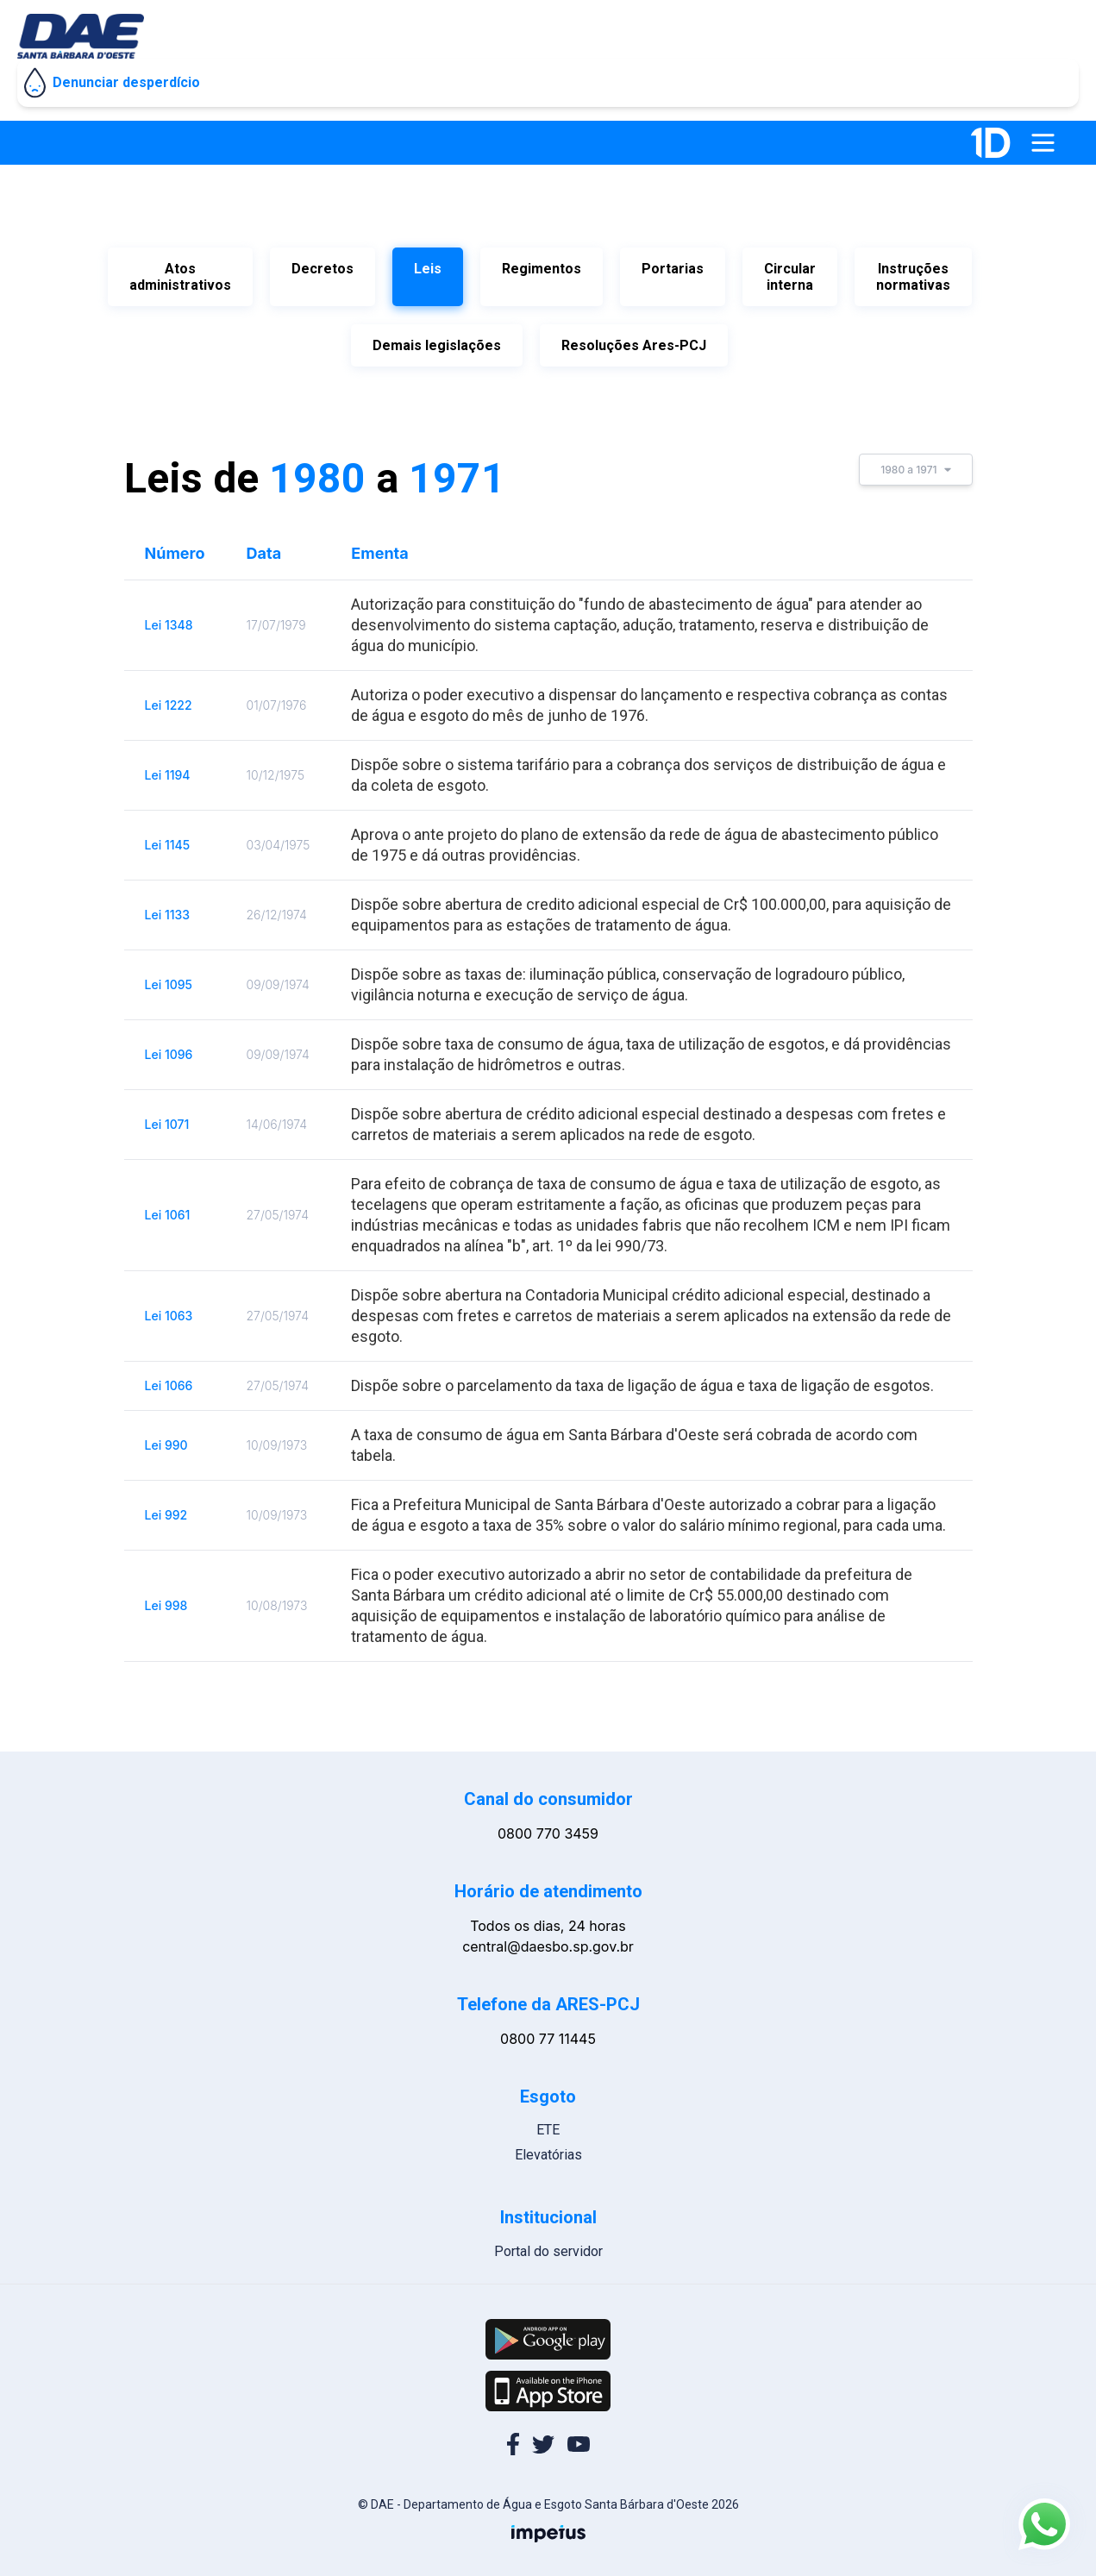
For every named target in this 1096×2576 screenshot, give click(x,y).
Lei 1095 (169, 975)
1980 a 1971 (915, 460)
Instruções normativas (913, 276)
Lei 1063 (169, 1307)
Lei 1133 (168, 906)
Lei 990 (166, 1436)
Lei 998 (166, 1596)
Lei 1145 (168, 836)
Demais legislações (437, 341)
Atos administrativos (180, 276)
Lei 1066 (169, 1376)
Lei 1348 (169, 616)
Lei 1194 (168, 766)
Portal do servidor (548, 2242)
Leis (428, 268)
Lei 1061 (168, 1206)
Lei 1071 (167, 1115)
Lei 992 (166, 1506)
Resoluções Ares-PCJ (633, 341)
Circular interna (790, 276)
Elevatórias (548, 2146)
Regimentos (541, 268)
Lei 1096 (169, 1045)
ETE (548, 2121)
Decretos (322, 268)
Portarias (673, 268)
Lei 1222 (168, 696)
